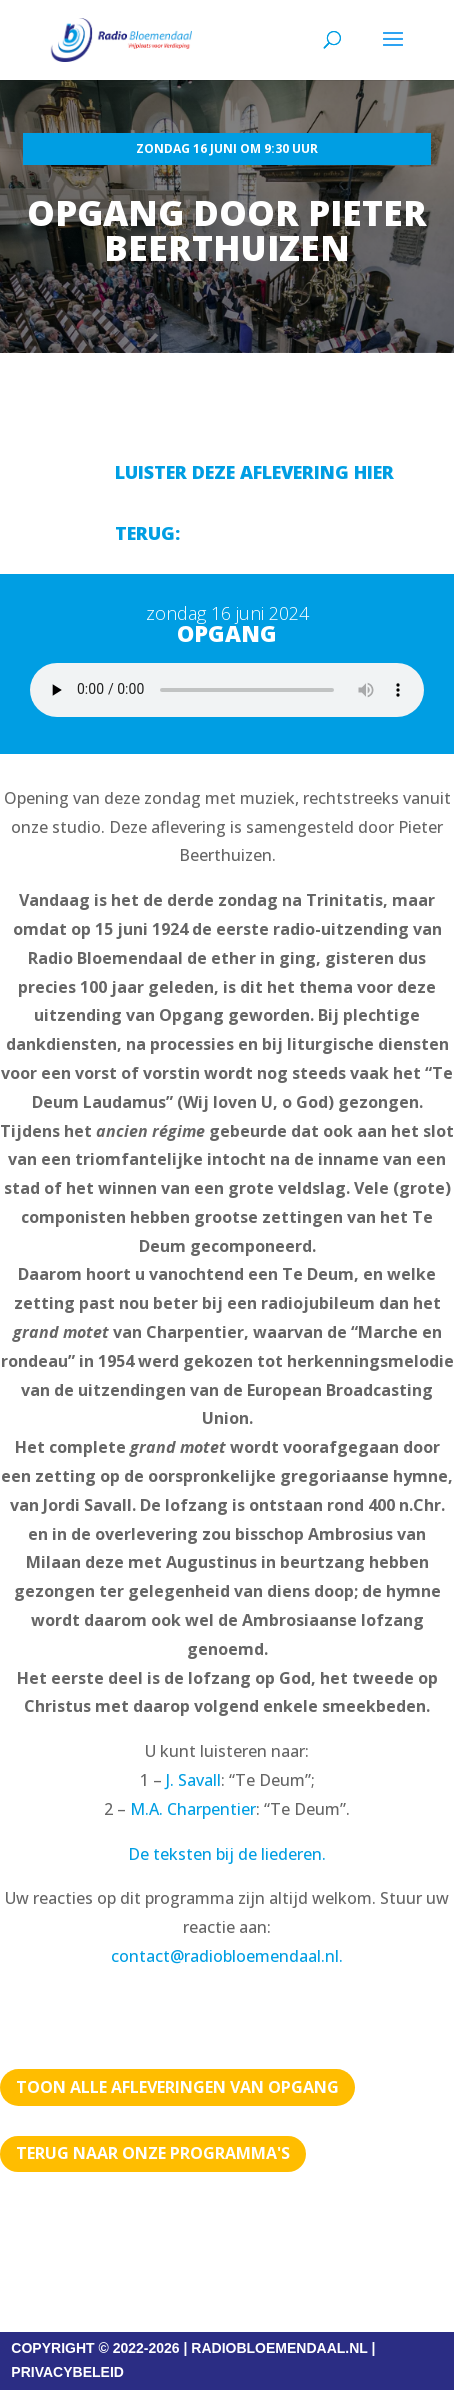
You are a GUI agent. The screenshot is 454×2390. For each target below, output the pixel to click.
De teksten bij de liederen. (227, 1854)
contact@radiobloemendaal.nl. (227, 1956)
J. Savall (193, 1780)
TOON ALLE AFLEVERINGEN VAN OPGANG (177, 2087)
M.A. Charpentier (193, 1809)
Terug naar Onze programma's (153, 2153)
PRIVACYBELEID (67, 2372)
